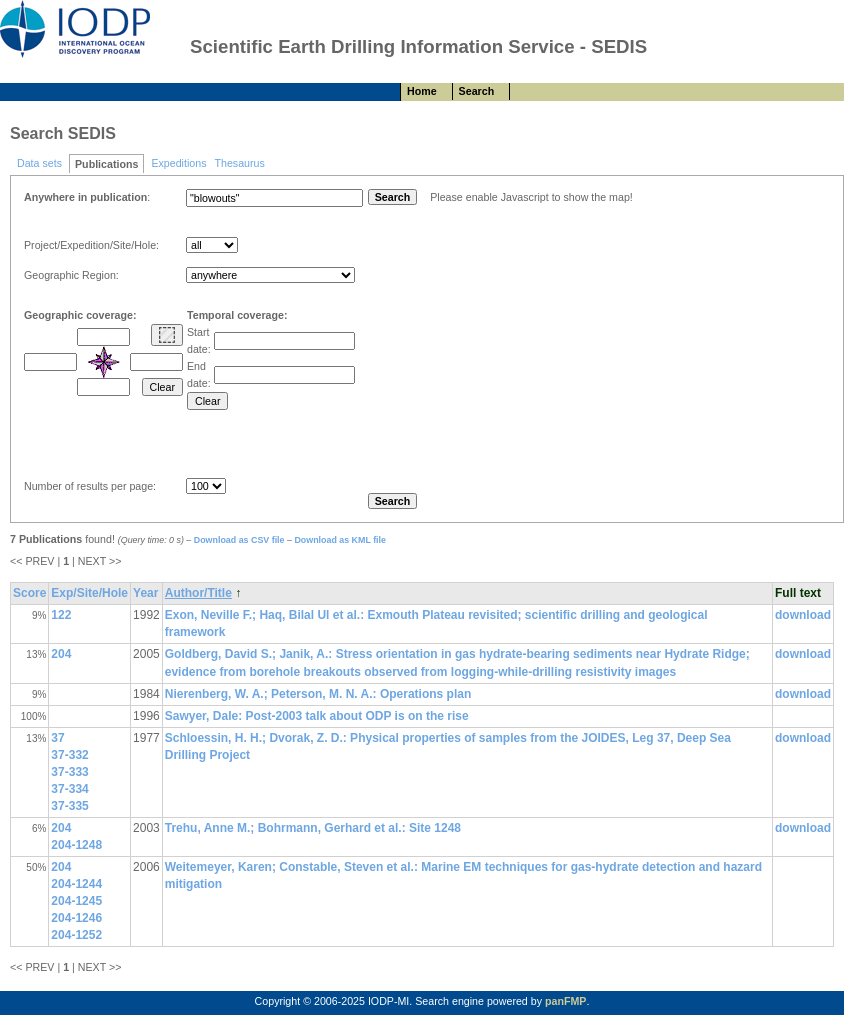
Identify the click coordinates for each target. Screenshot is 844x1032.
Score (29, 593)
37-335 (69, 806)
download (803, 615)
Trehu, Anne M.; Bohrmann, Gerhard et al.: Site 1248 (313, 828)
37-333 (69, 772)
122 (61, 615)
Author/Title (198, 593)
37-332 (69, 755)
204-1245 (76, 901)
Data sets (39, 163)
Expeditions (178, 163)
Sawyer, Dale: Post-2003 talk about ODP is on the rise (317, 716)
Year (145, 593)
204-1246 (76, 918)
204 (61, 654)
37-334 (69, 789)
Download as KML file (340, 540)
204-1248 (76, 845)
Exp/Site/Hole (89, 593)
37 (57, 738)
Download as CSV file (239, 540)
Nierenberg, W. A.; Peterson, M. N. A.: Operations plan (318, 694)
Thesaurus (239, 163)
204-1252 (76, 935)
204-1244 (76, 884)
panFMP (565, 1001)
